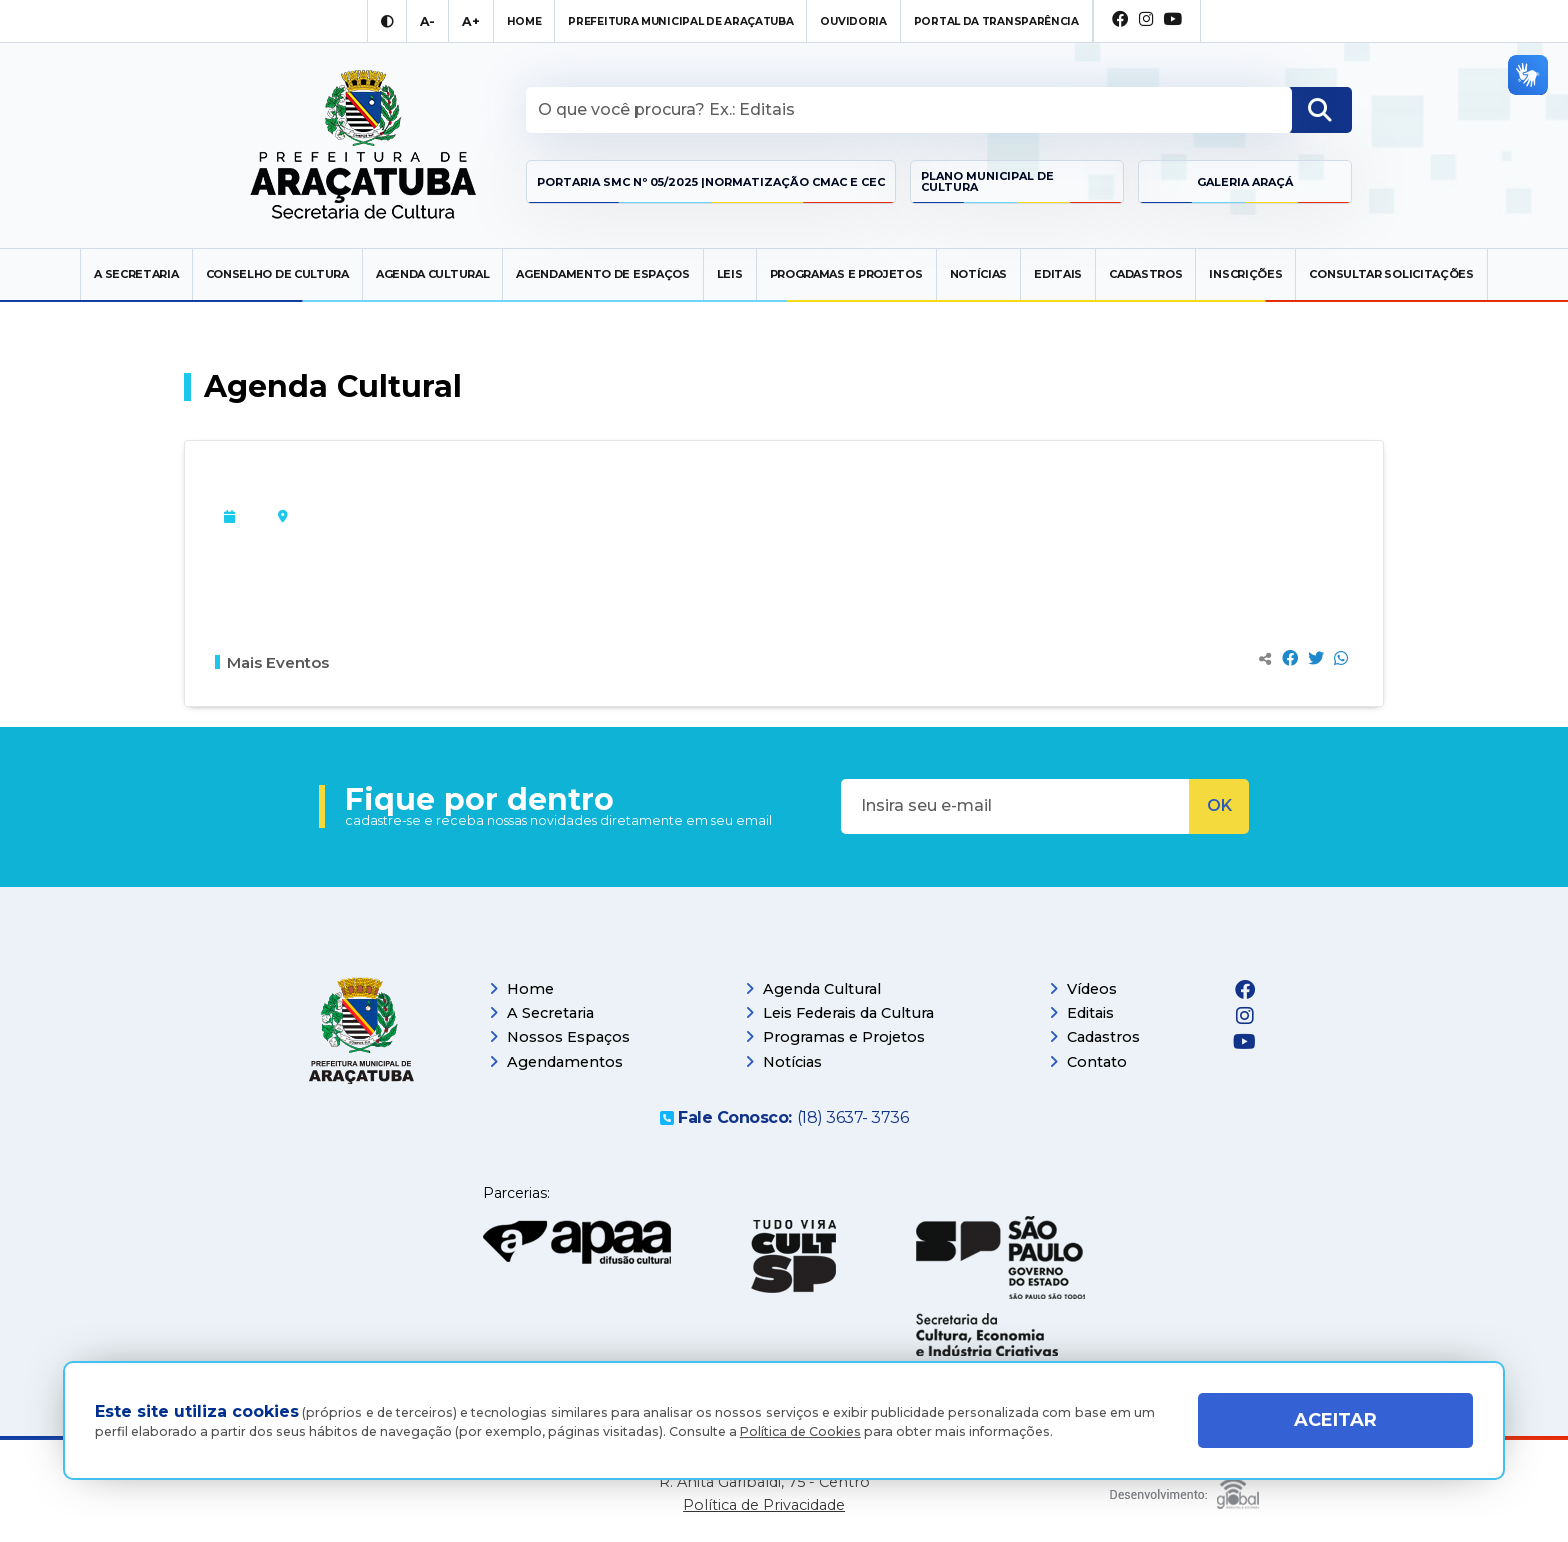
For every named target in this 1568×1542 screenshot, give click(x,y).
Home (521, 989)
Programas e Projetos (846, 274)
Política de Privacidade (764, 1505)
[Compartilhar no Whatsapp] (1341, 658)
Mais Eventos (272, 662)
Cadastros (1145, 274)
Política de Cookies (800, 1431)
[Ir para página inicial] (364, 145)
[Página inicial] (361, 1038)
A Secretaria (541, 1013)
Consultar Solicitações (1391, 274)
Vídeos (1083, 989)
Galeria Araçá (1245, 182)
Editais (1058, 274)
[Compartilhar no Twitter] (1316, 658)
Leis (730, 274)
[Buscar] (1319, 110)
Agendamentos (556, 1062)
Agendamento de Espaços (602, 274)
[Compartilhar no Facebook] (1290, 658)
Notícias (979, 274)
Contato (1088, 1062)
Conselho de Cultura (277, 274)
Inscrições (1245, 274)
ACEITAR (1335, 1420)
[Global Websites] (1184, 1488)
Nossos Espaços (559, 1037)
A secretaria (136, 274)
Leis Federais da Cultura (839, 1013)
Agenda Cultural (433, 274)
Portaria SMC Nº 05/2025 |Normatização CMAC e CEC (711, 182)
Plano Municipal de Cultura (987, 181)
